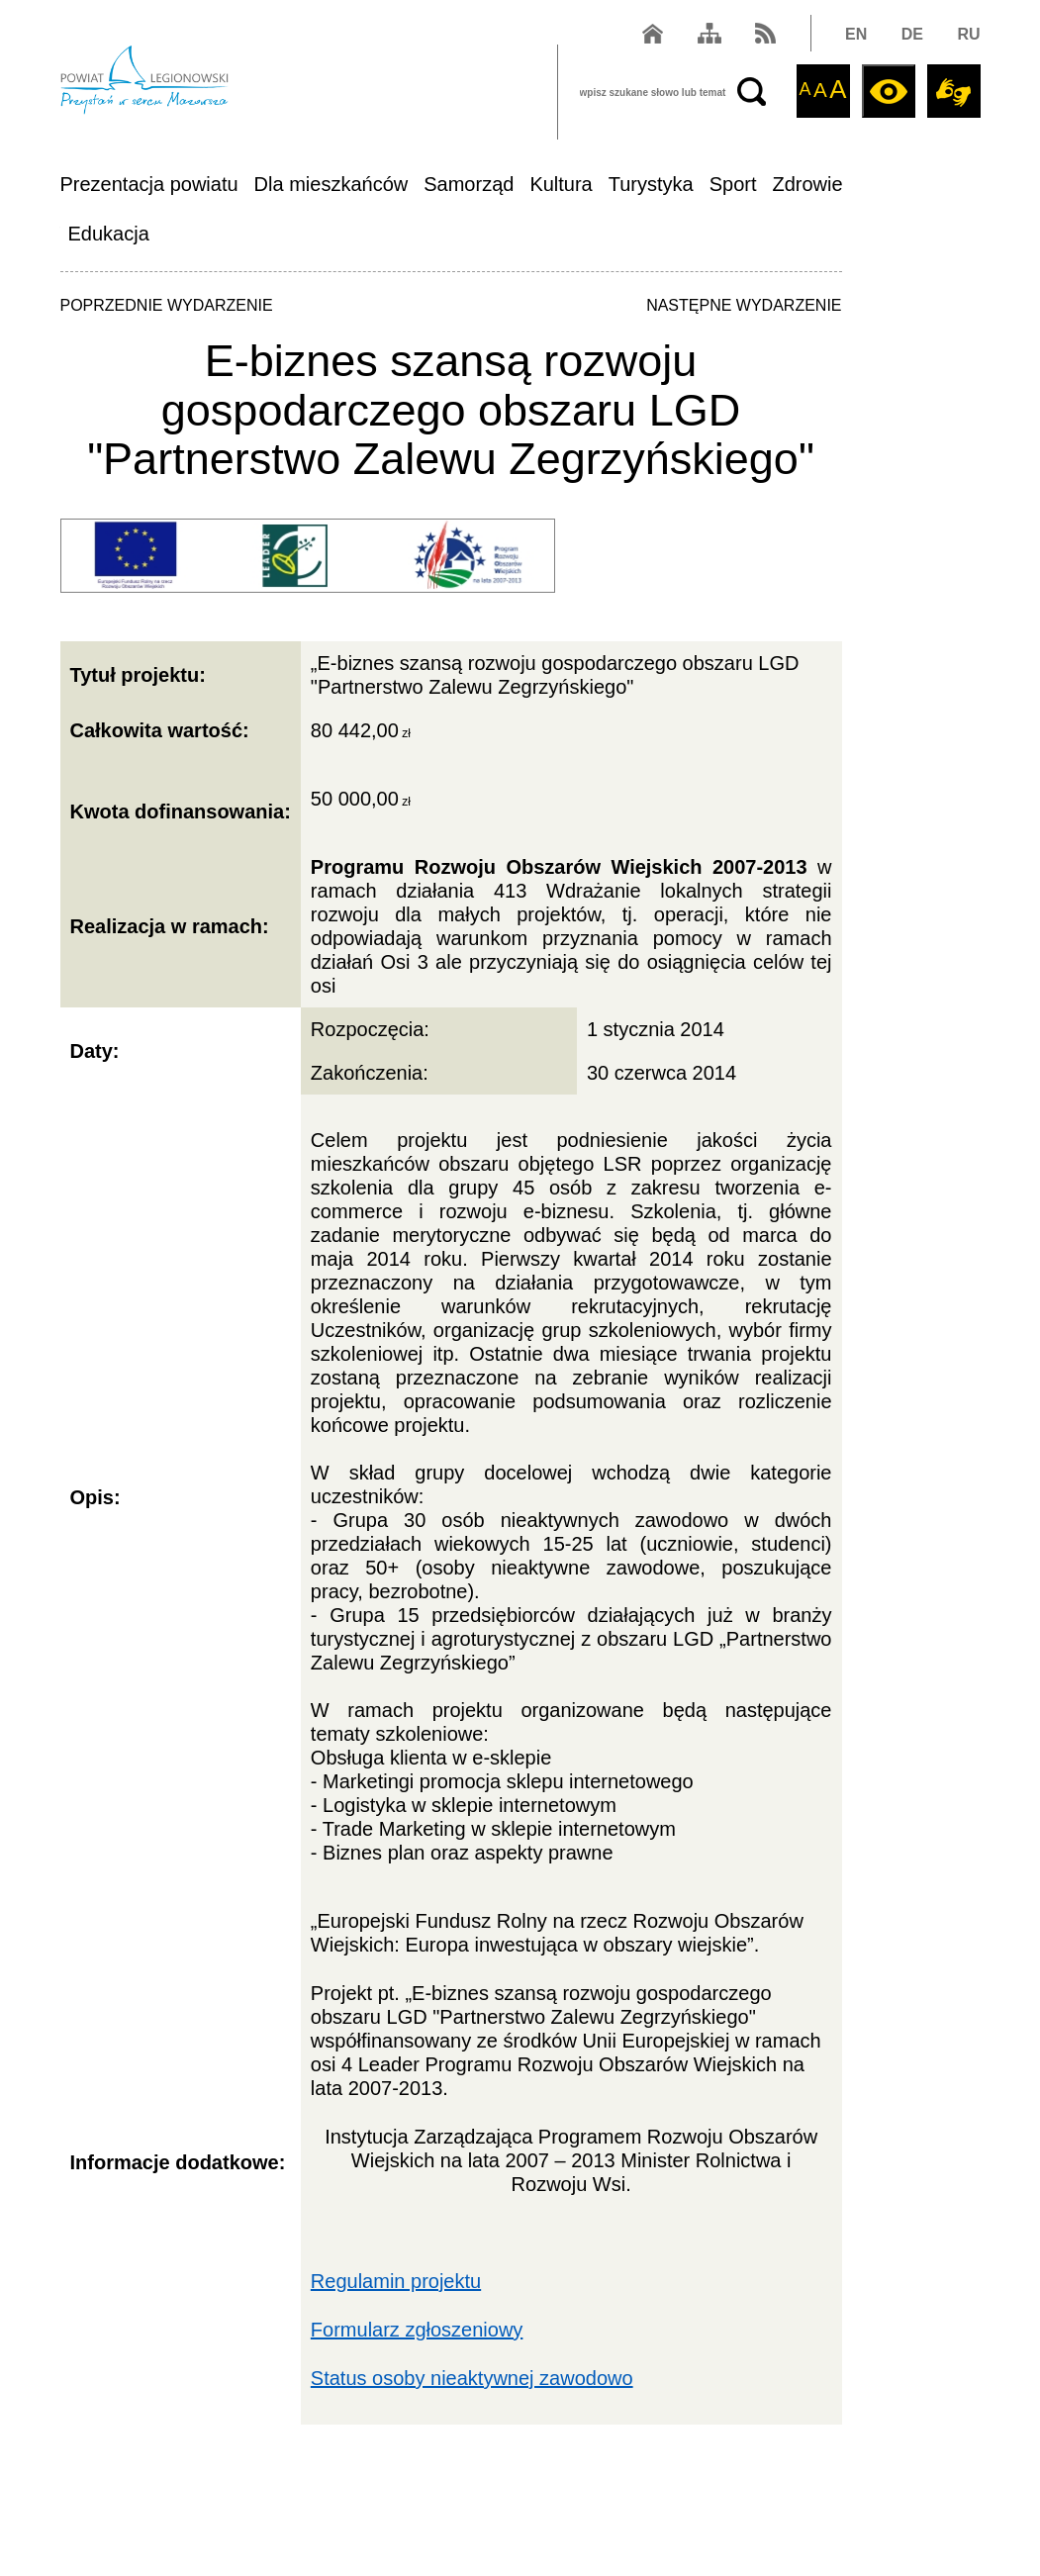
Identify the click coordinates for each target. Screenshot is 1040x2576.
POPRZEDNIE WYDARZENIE (166, 305)
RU (968, 34)
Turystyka (651, 184)
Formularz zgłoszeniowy (417, 2329)
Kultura (560, 184)
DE (912, 34)
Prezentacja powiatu (149, 184)
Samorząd (469, 184)
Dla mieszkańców (331, 184)
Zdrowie (808, 184)
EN (856, 34)
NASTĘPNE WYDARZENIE (743, 305)
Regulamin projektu (396, 2281)
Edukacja (108, 233)
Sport (733, 184)
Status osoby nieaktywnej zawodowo (472, 2378)
